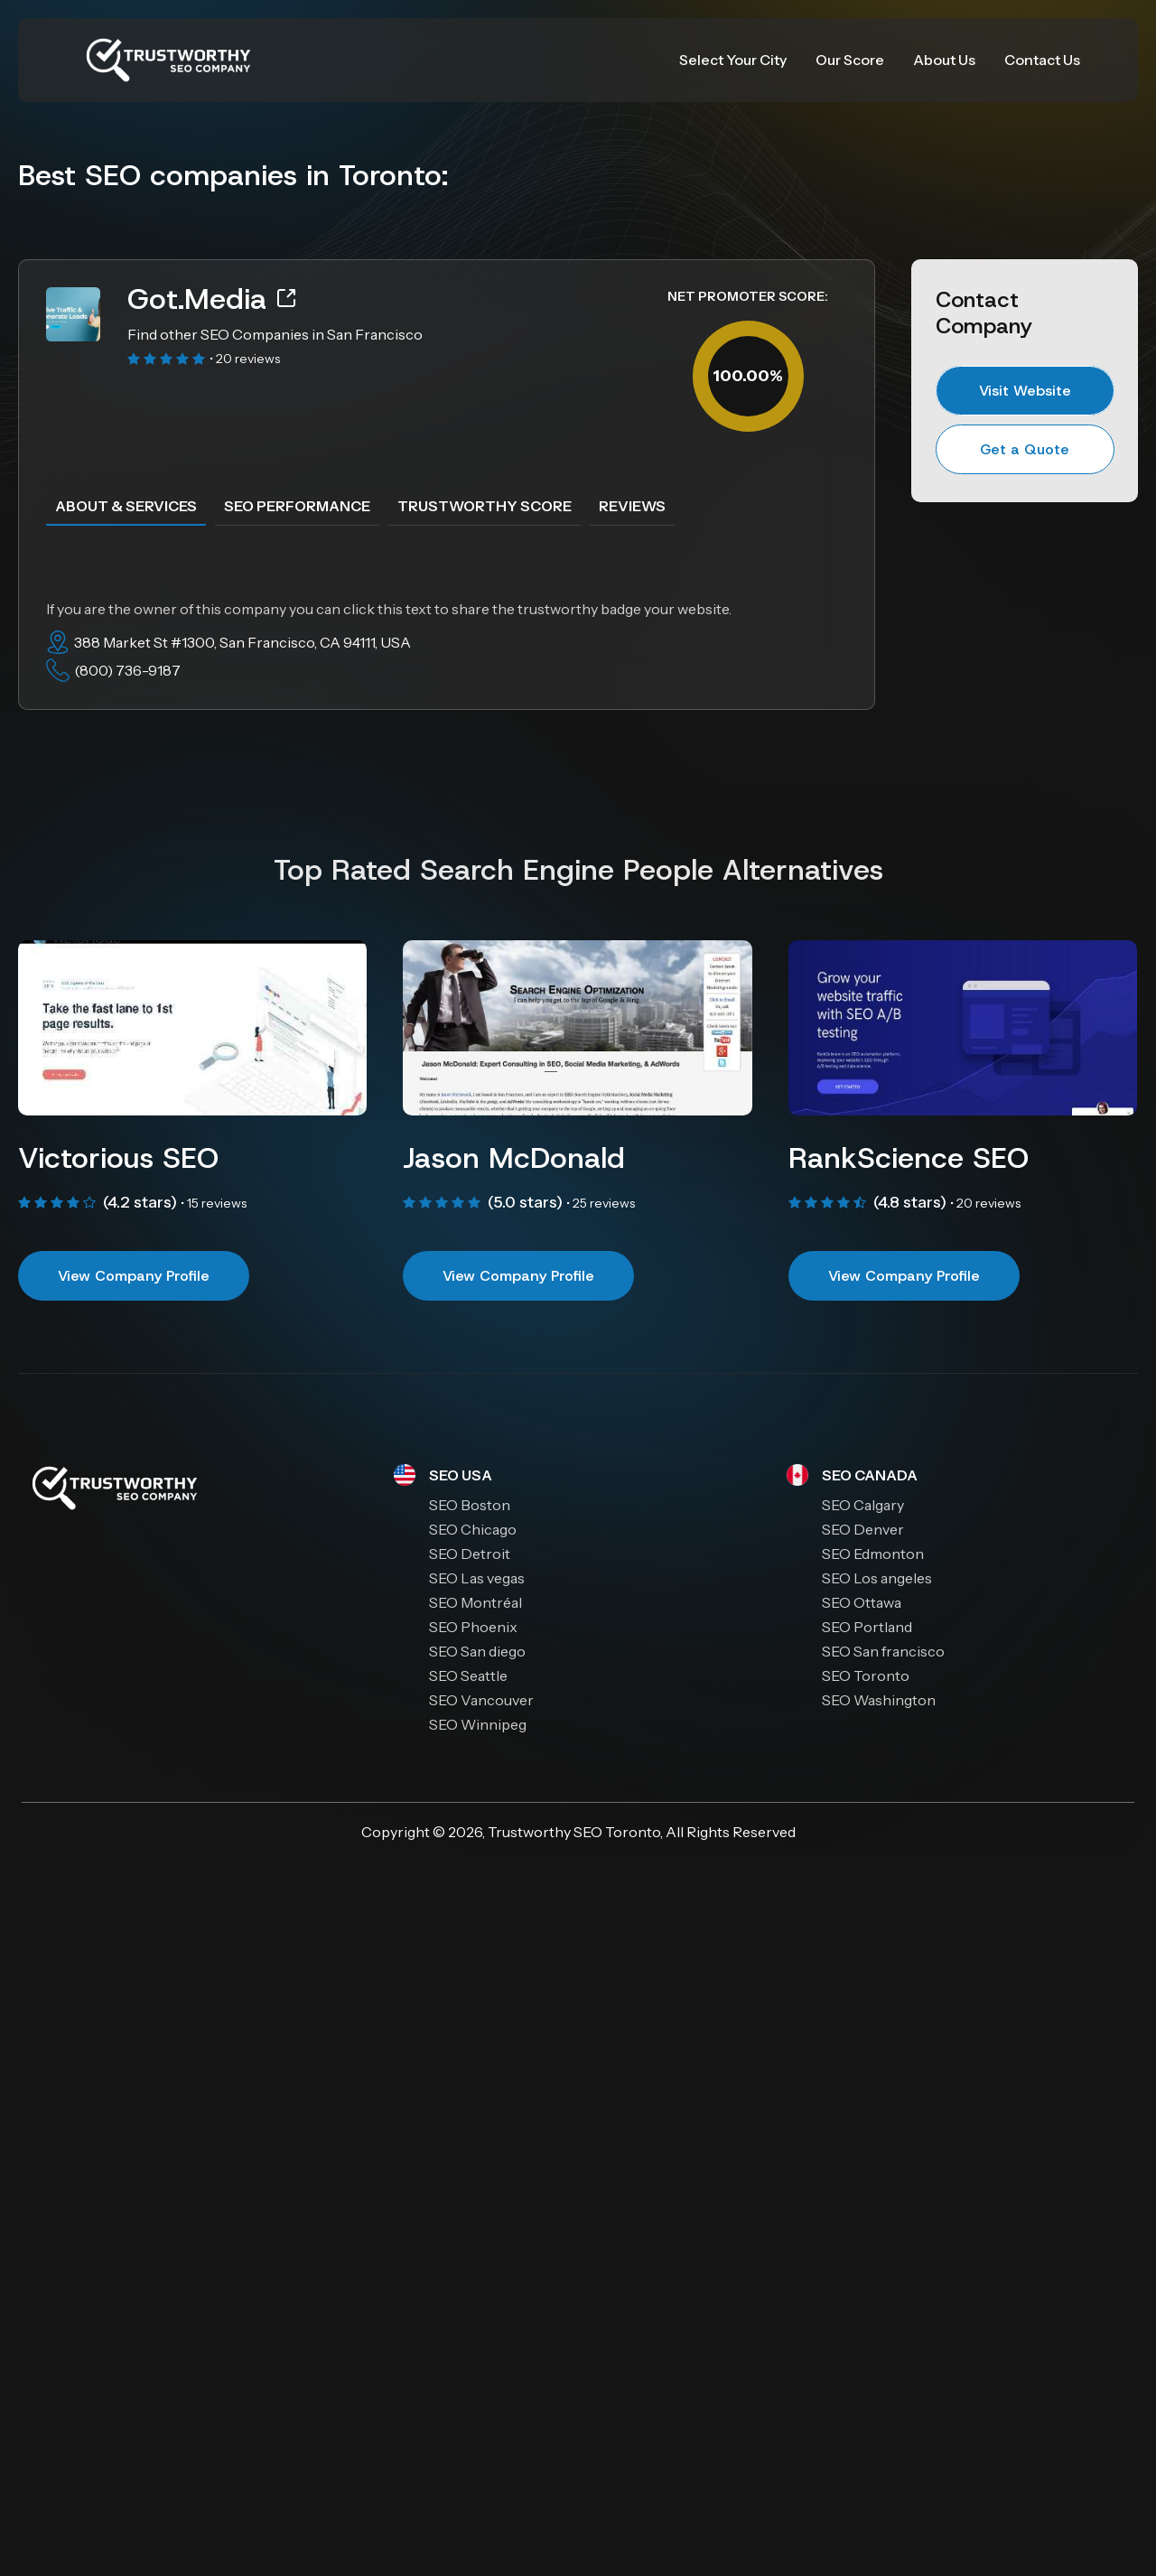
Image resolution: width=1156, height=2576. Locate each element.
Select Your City (733, 60)
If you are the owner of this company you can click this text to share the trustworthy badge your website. (389, 609)
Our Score (850, 60)
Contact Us (1042, 60)
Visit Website (1025, 390)
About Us (944, 60)
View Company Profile (134, 1275)
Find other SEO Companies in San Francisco (275, 334)
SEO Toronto (616, 1832)
